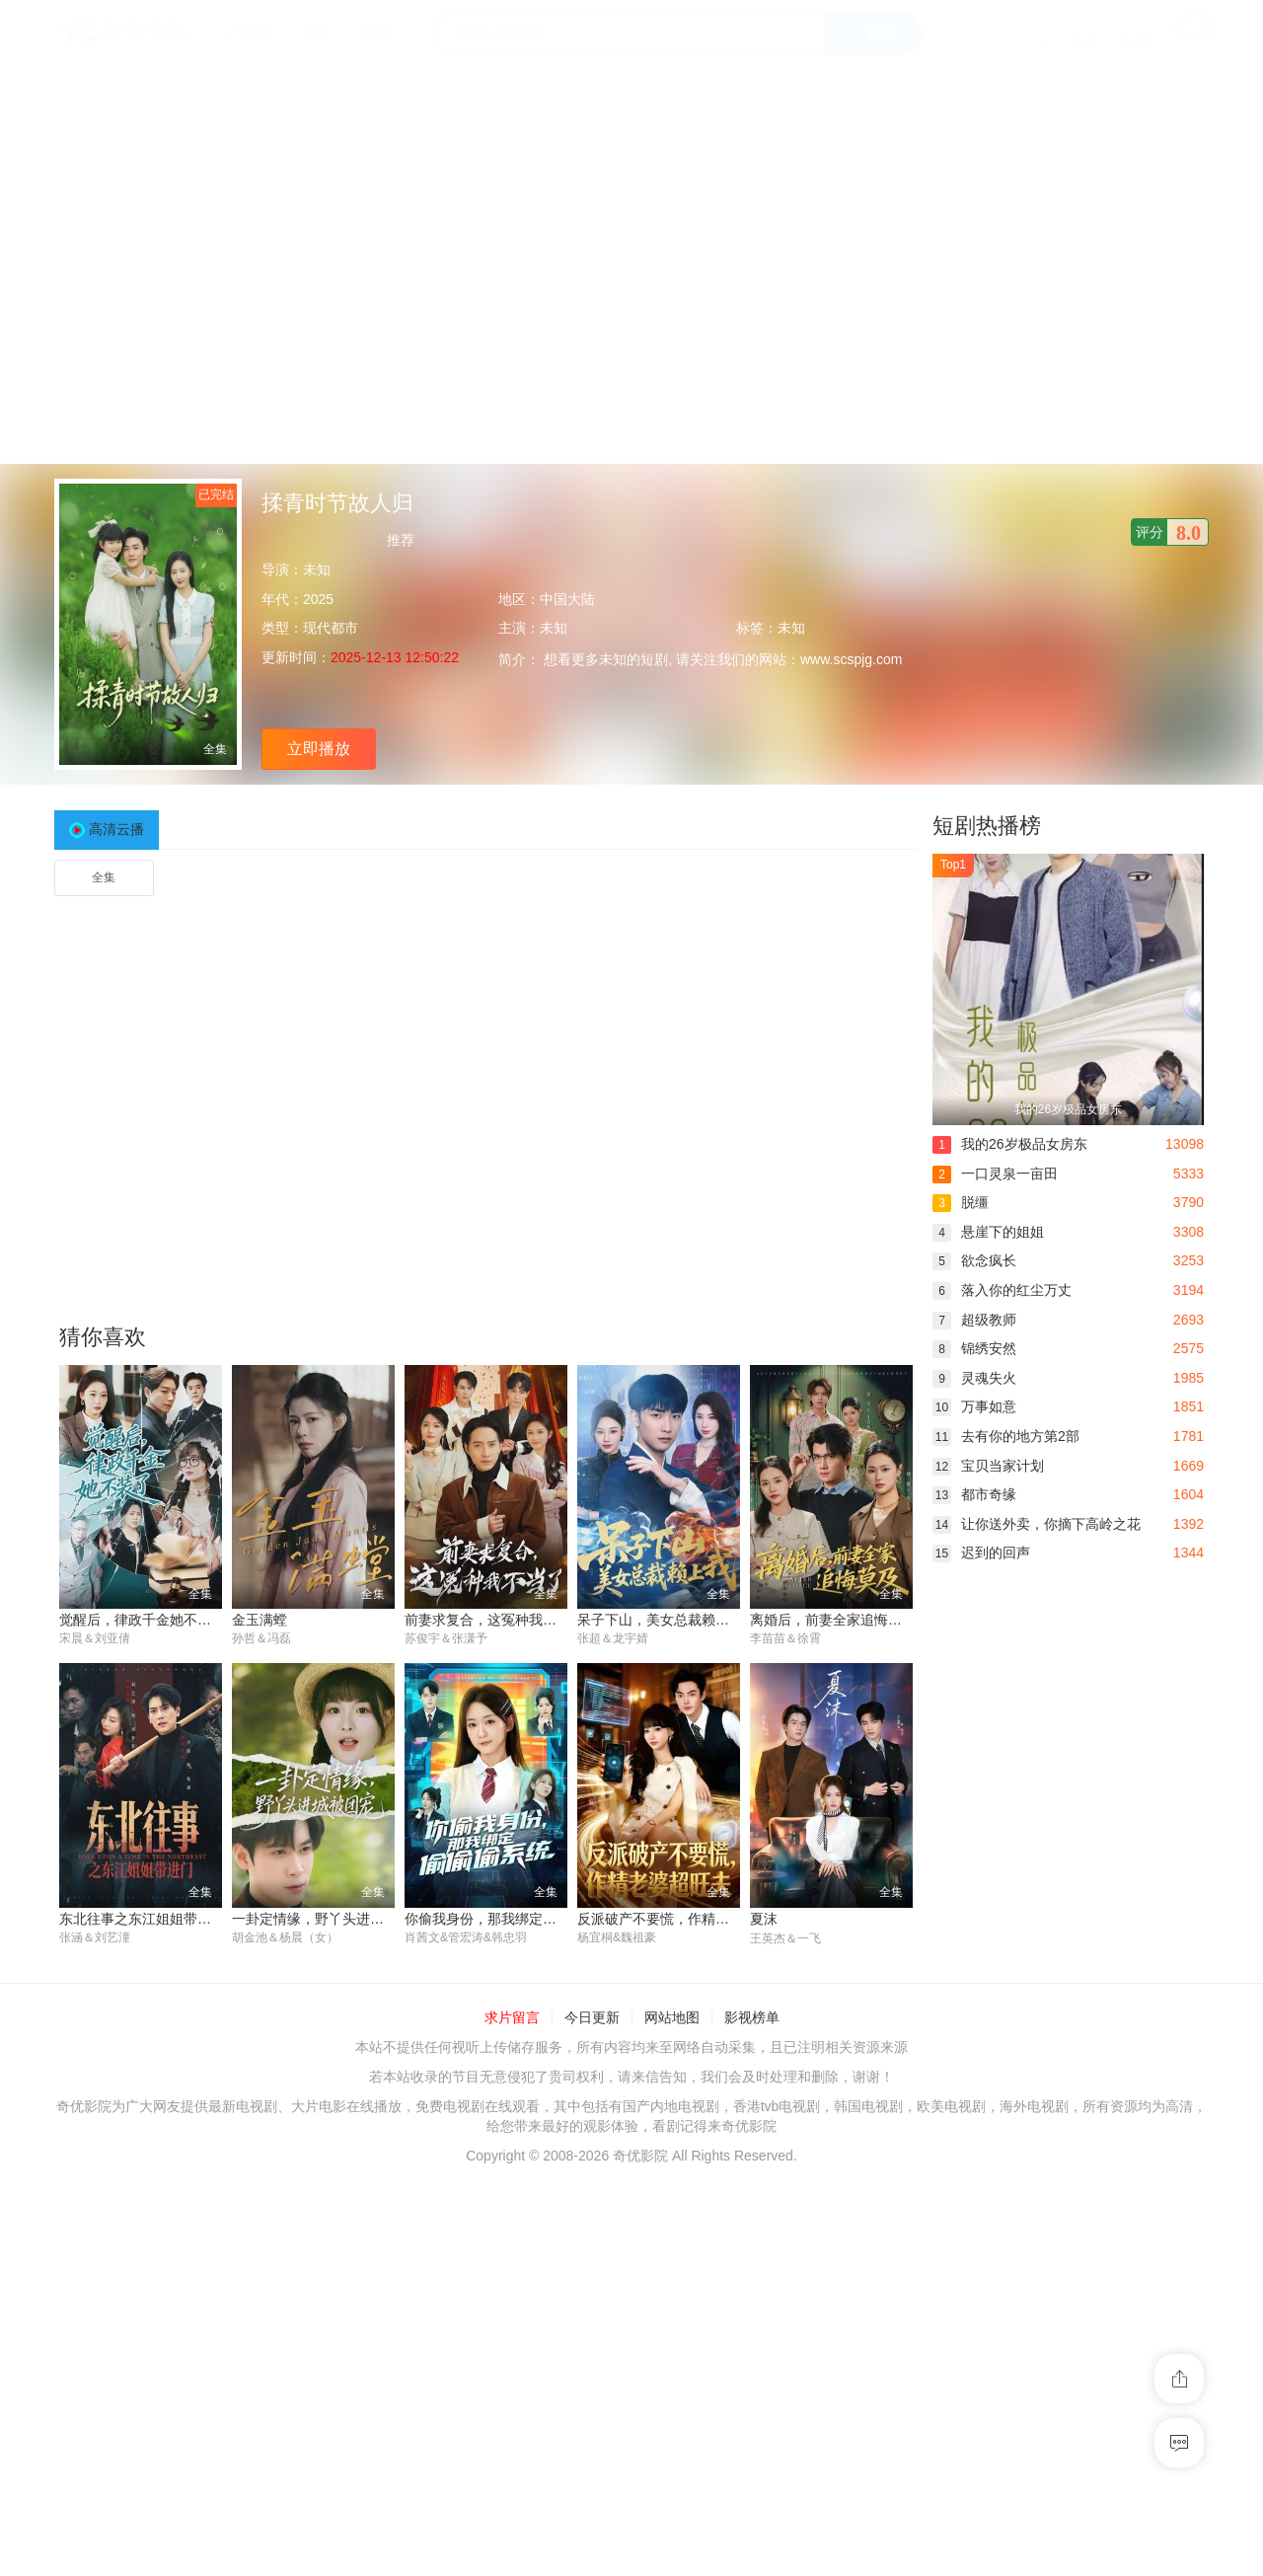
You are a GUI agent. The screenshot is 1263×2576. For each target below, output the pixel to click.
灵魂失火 (974, 1378)
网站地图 (672, 2018)
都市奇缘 (974, 1494)
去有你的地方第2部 (1005, 1436)
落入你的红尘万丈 (1002, 1290)
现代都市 (330, 628)
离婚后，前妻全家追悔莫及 (833, 1620)
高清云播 (116, 829)
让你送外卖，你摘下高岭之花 (1036, 1524)
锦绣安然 (974, 1348)
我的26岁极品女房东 (1009, 1144)
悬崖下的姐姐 (988, 1232)
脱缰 (960, 1202)
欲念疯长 (974, 1260)
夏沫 (764, 1919)
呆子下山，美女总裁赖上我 (660, 1620)
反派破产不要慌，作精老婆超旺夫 (680, 1919)
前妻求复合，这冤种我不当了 (494, 1620)
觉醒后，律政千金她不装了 (142, 1620)
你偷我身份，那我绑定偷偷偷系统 (508, 1919)
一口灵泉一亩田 (995, 1173)
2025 (318, 599)
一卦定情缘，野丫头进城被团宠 (328, 1919)
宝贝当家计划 (988, 1466)
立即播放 (318, 748)
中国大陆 (567, 599)
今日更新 (592, 2018)
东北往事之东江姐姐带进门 (142, 1919)
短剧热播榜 (986, 825)
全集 (103, 877)
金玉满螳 (259, 1620)
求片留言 (512, 2018)
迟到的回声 (981, 1552)
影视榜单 (752, 2018)
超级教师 (974, 1319)
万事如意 (974, 1406)
